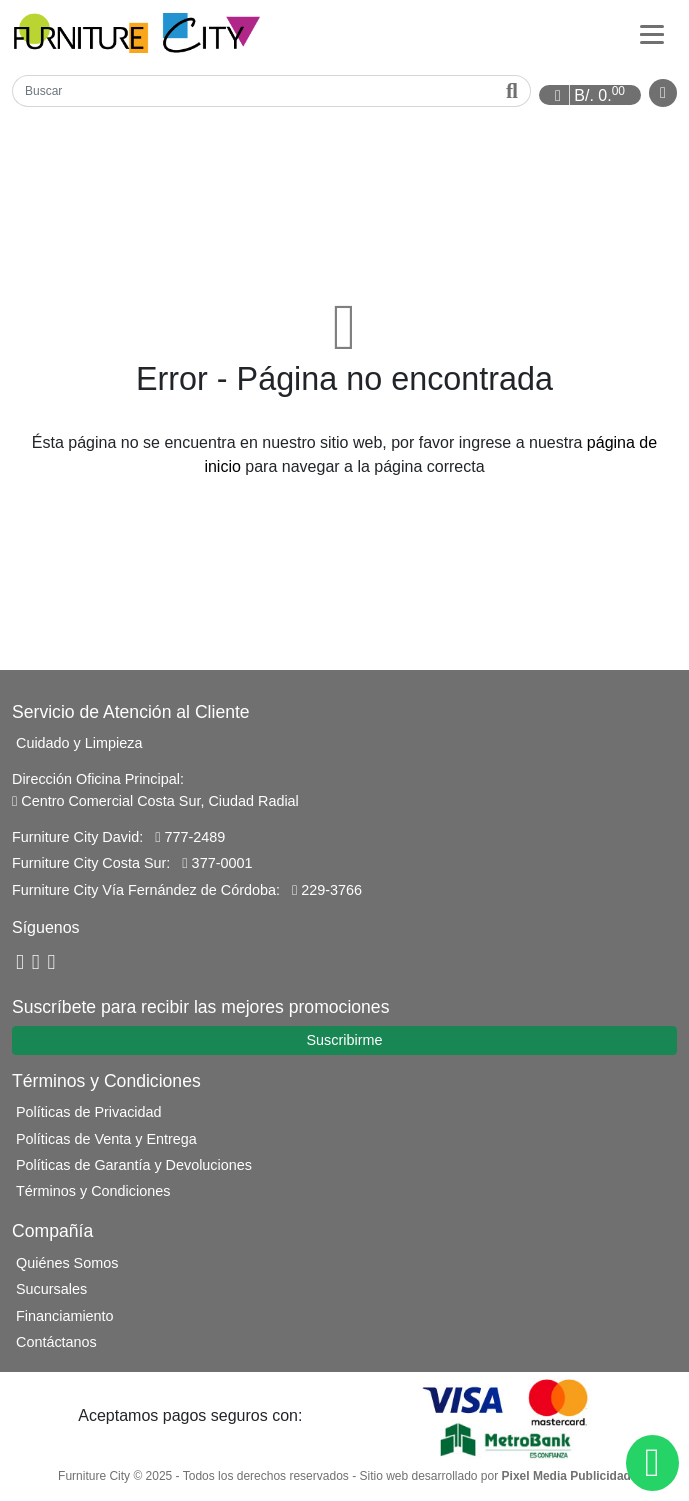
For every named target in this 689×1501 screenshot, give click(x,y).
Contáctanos (56, 1342)
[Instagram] (52, 962)
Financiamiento (65, 1316)
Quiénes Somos (67, 1263)
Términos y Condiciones (93, 1191)
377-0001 (217, 863)
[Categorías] (652, 33)
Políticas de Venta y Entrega (106, 1139)
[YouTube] (36, 962)
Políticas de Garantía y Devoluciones (134, 1165)
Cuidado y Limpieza (79, 743)
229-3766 (327, 890)
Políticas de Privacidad (89, 1112)
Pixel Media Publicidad (566, 1476)
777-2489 (190, 837)
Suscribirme (345, 1040)
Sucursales (51, 1289)
